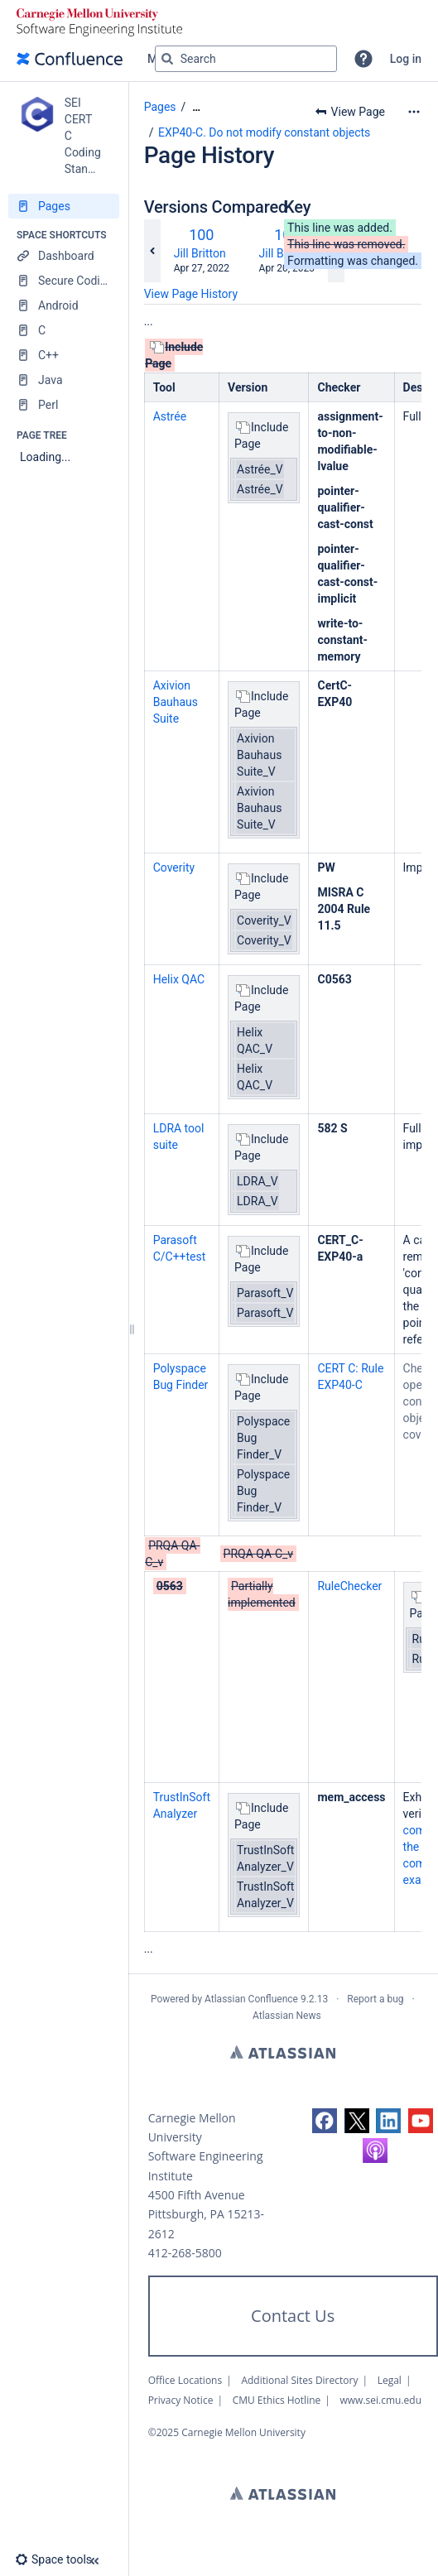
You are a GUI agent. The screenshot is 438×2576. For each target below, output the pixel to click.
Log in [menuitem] (405, 58)
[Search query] (246, 59)
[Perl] (63, 404)
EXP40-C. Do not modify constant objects (264, 132)
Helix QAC (179, 979)
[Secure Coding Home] (63, 280)
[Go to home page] (69, 59)
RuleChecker (349, 1586)
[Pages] (63, 206)
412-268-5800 (185, 2253)
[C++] (63, 355)
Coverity (174, 867)
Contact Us (293, 2315)
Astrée (169, 416)
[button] (363, 59)
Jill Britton (200, 253)
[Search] (167, 58)
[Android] (63, 305)
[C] (63, 330)
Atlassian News (287, 2015)
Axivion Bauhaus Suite (175, 702)
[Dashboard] (63, 255)
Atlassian (282, 2052)
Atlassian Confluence (251, 1999)
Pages (160, 106)
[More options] (414, 111)
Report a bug (375, 1999)
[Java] (63, 380)
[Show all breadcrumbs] (196, 107)
